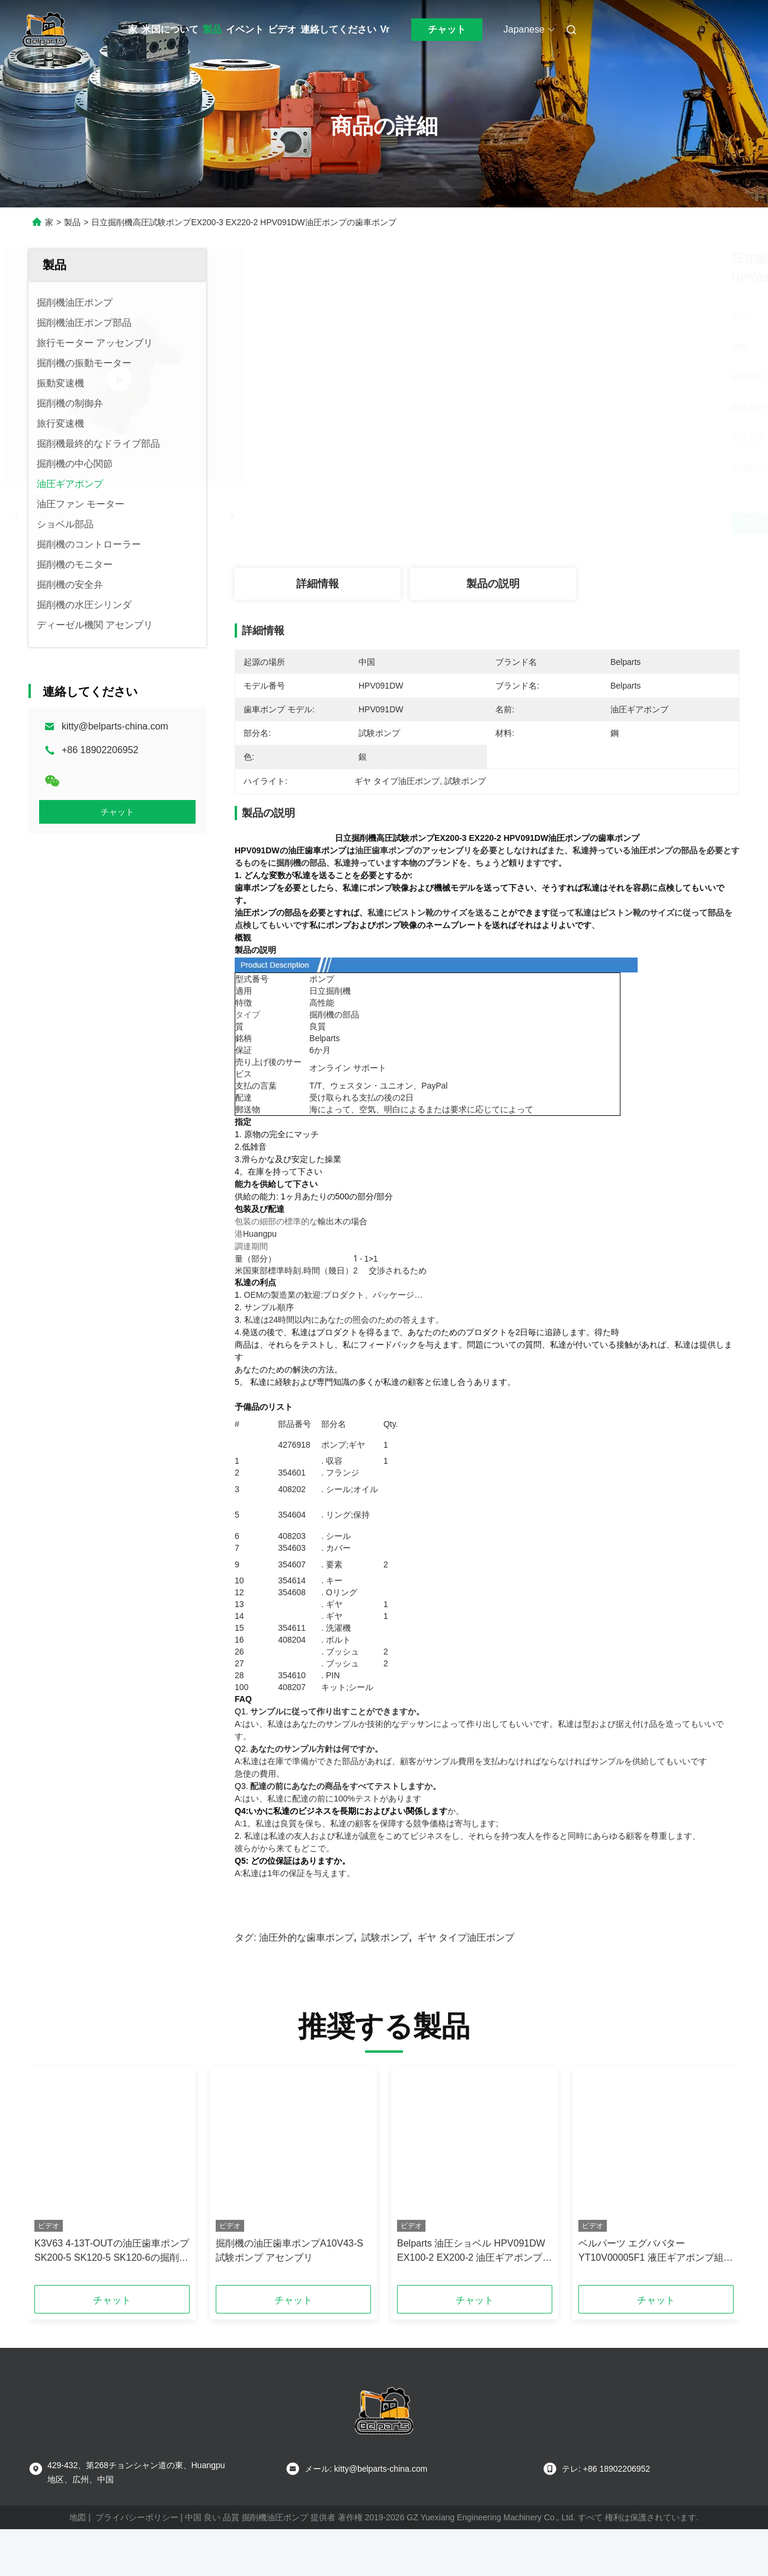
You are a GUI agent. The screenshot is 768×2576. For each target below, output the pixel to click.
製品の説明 (493, 584)
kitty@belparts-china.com (115, 726)
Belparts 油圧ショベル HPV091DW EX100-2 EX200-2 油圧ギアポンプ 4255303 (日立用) (471, 2270)
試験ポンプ (385, 1956)
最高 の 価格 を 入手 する (550, 524)
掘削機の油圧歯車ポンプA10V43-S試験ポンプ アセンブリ (289, 2269)
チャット (447, 29)
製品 (212, 29)
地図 (77, 2536)
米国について (170, 29)
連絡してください (338, 29)
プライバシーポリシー (136, 2536)
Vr (385, 29)
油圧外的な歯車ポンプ (306, 1956)
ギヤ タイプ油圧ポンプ (465, 1956)
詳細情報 (317, 584)
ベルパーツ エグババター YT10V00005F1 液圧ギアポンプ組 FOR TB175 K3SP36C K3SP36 (651, 2270)
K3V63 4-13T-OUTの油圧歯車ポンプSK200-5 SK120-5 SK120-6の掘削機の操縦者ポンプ (111, 2270)
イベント (245, 29)
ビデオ (282, 29)
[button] (58, 2199)
